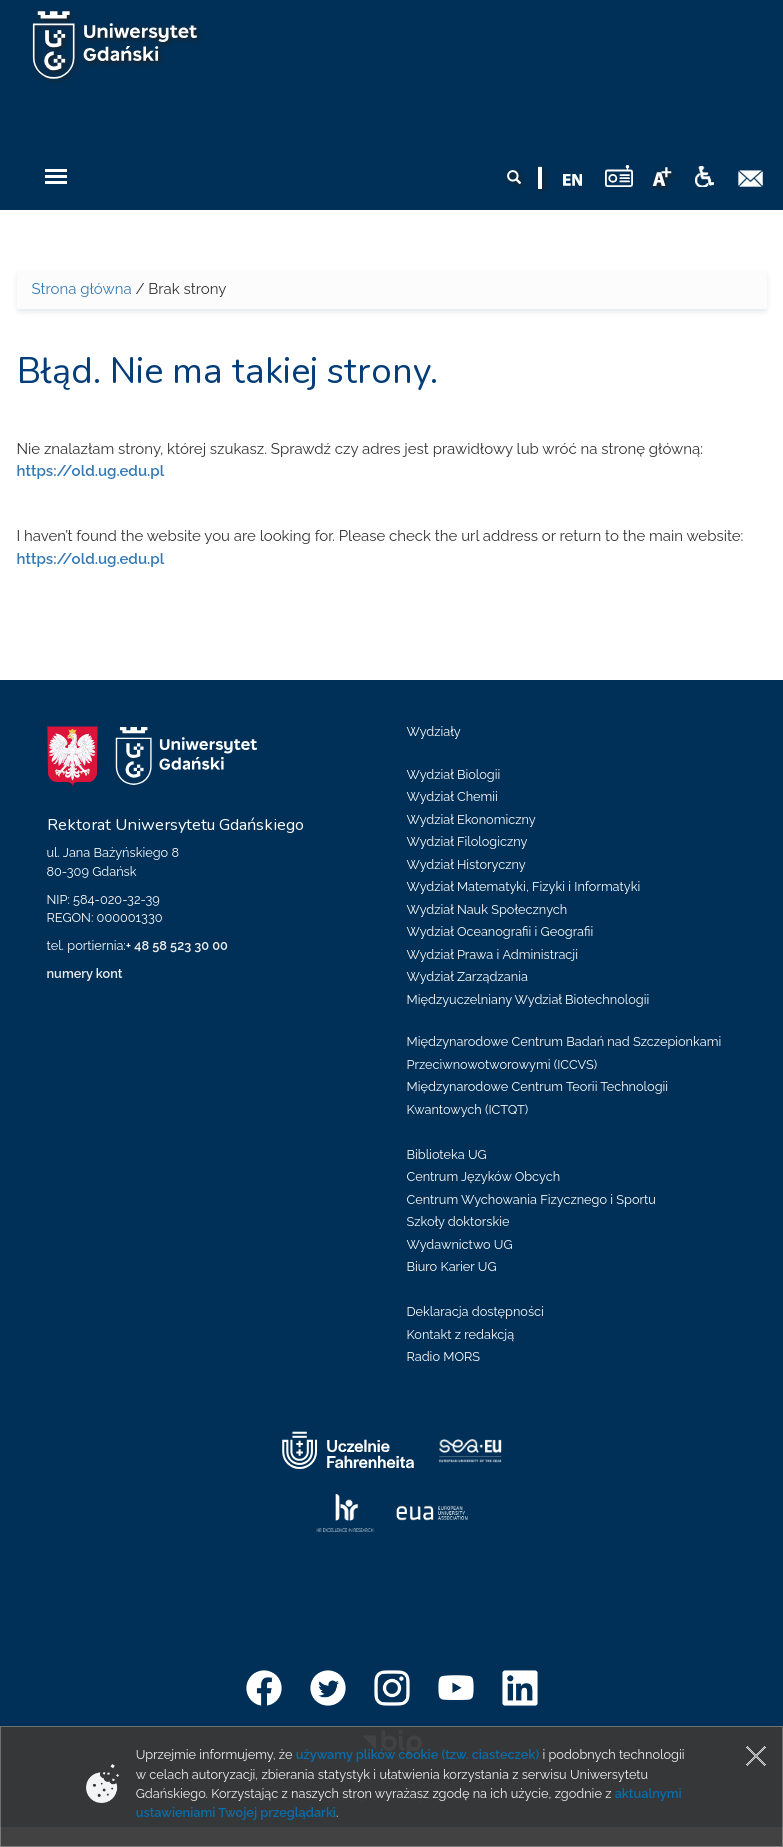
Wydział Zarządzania (467, 976)
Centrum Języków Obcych (484, 1176)
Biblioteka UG (447, 1154)
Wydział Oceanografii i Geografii (500, 931)
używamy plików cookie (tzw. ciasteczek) (418, 1754)
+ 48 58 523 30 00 (177, 945)
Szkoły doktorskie (458, 1221)
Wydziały (434, 731)
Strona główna (82, 289)
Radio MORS (444, 1356)
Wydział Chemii (452, 796)
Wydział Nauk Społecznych (487, 909)
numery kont (85, 973)
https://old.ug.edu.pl (91, 471)
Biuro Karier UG (452, 1266)
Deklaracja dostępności (475, 1311)
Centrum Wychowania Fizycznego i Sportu (531, 1199)
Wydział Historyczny (466, 864)
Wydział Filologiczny (467, 841)
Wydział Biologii (454, 774)
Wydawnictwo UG (460, 1244)
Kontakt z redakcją (461, 1334)
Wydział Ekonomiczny (471, 819)
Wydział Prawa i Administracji (493, 954)
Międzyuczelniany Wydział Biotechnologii (528, 999)
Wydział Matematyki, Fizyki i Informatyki (524, 886)
